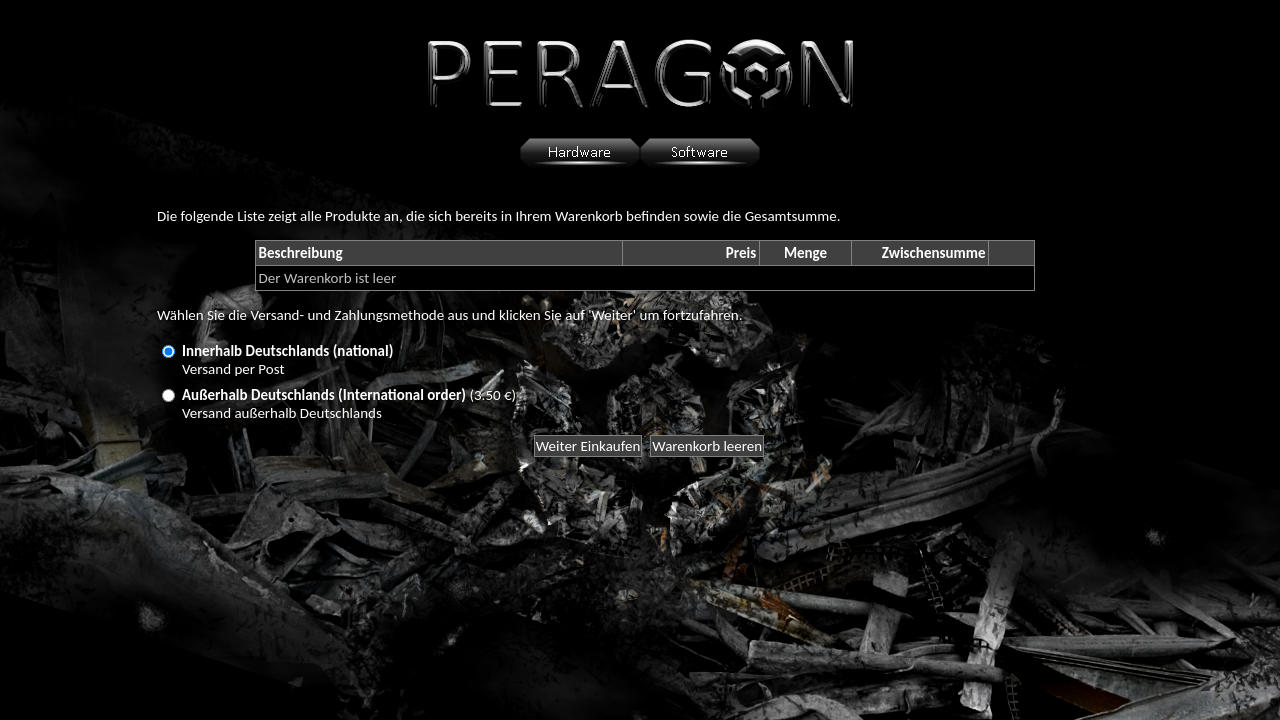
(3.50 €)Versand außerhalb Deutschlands (349, 404)
